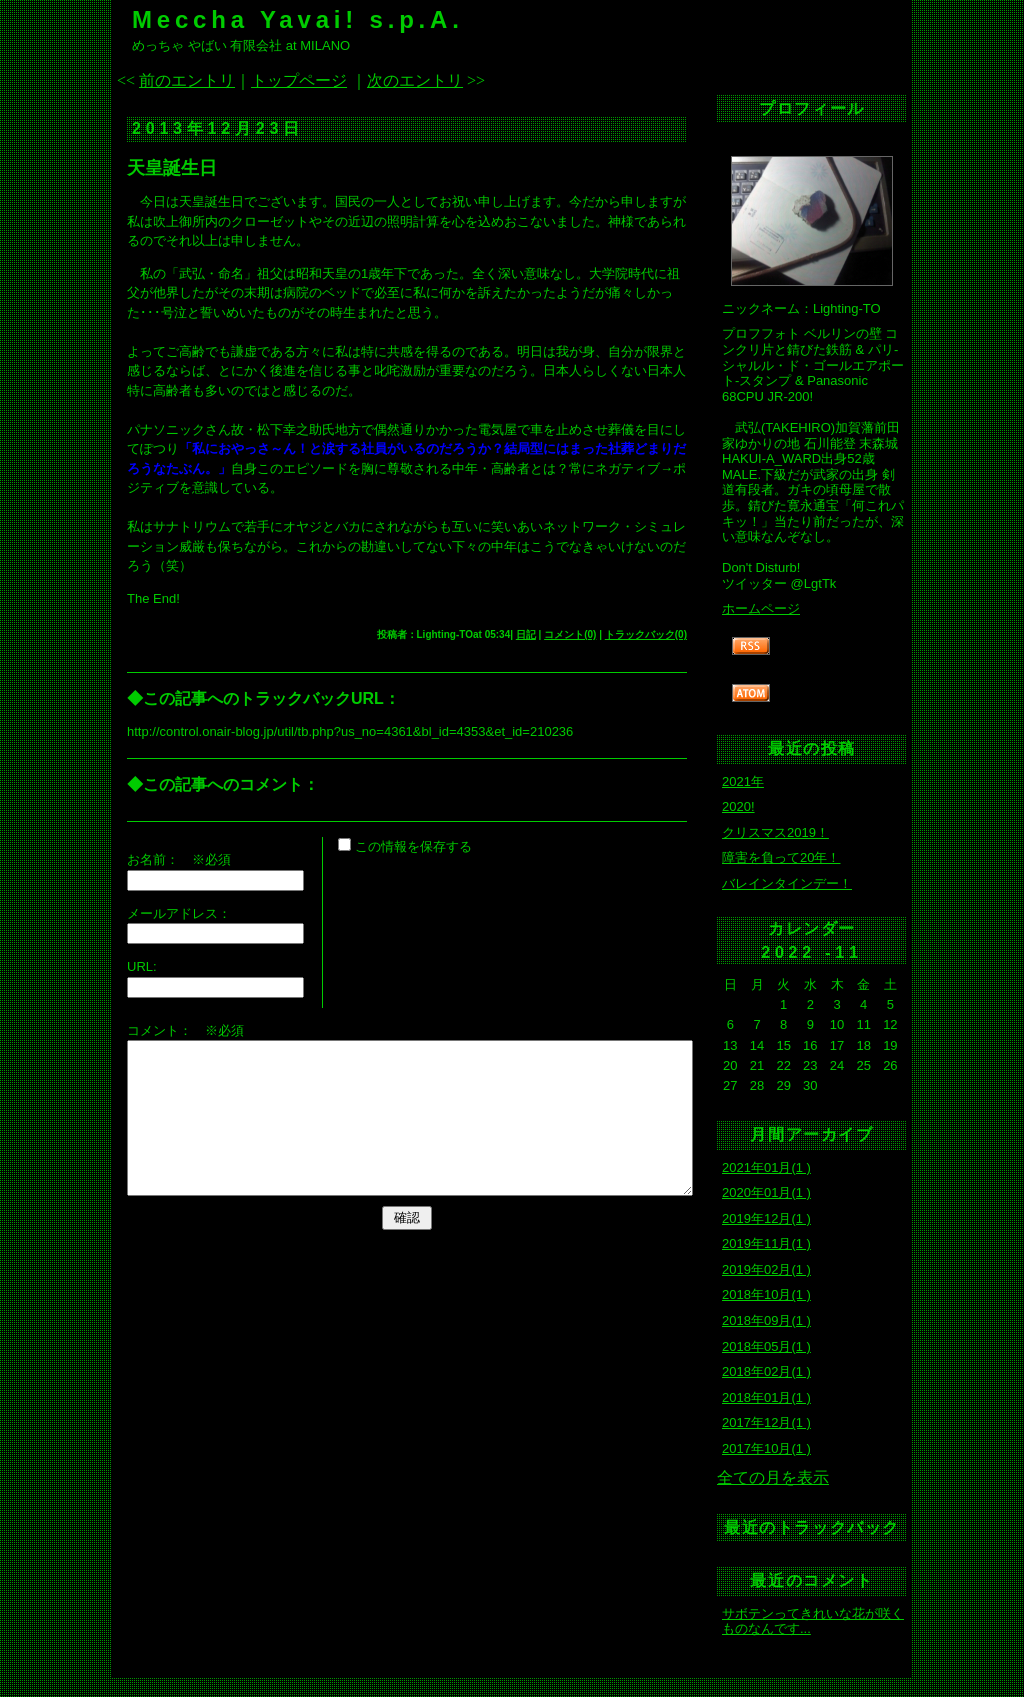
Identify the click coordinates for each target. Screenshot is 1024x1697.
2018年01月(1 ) (766, 1397)
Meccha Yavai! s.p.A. (298, 19)
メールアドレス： (179, 913)
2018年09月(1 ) (766, 1320)
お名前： (159, 859)
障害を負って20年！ (781, 857)
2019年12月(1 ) (766, 1218)
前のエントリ (187, 80)
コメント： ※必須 (185, 1030)
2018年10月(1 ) (766, 1294)
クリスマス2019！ (775, 832)
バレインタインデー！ (787, 883)
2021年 (743, 781)
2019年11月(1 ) (766, 1243)
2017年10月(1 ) (766, 1448)
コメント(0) (570, 634)
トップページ (299, 80)
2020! (738, 806)
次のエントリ (415, 80)
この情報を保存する (405, 846)
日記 (526, 634)
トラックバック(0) (646, 634)
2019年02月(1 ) (766, 1269)
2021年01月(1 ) (766, 1167)
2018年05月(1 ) (766, 1346)
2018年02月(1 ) (766, 1371)
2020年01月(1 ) (766, 1192)
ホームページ (761, 608)
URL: (142, 966)
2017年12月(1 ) (766, 1422)
